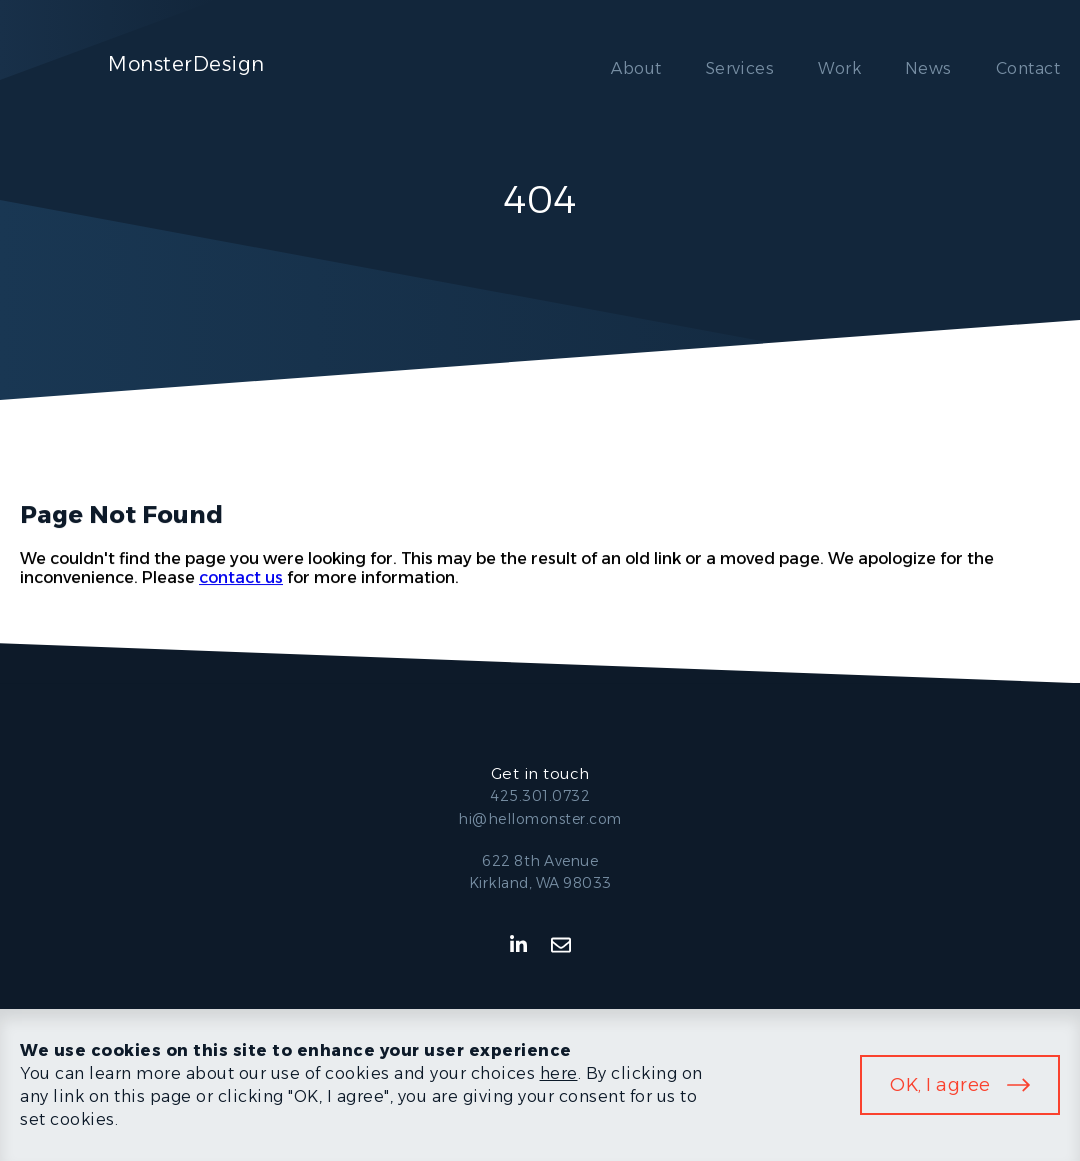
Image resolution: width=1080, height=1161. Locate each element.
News (928, 68)
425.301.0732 (540, 796)
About (636, 68)
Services (740, 68)
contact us (241, 577)
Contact (1028, 68)
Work (839, 68)
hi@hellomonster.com (540, 819)
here (559, 1073)
